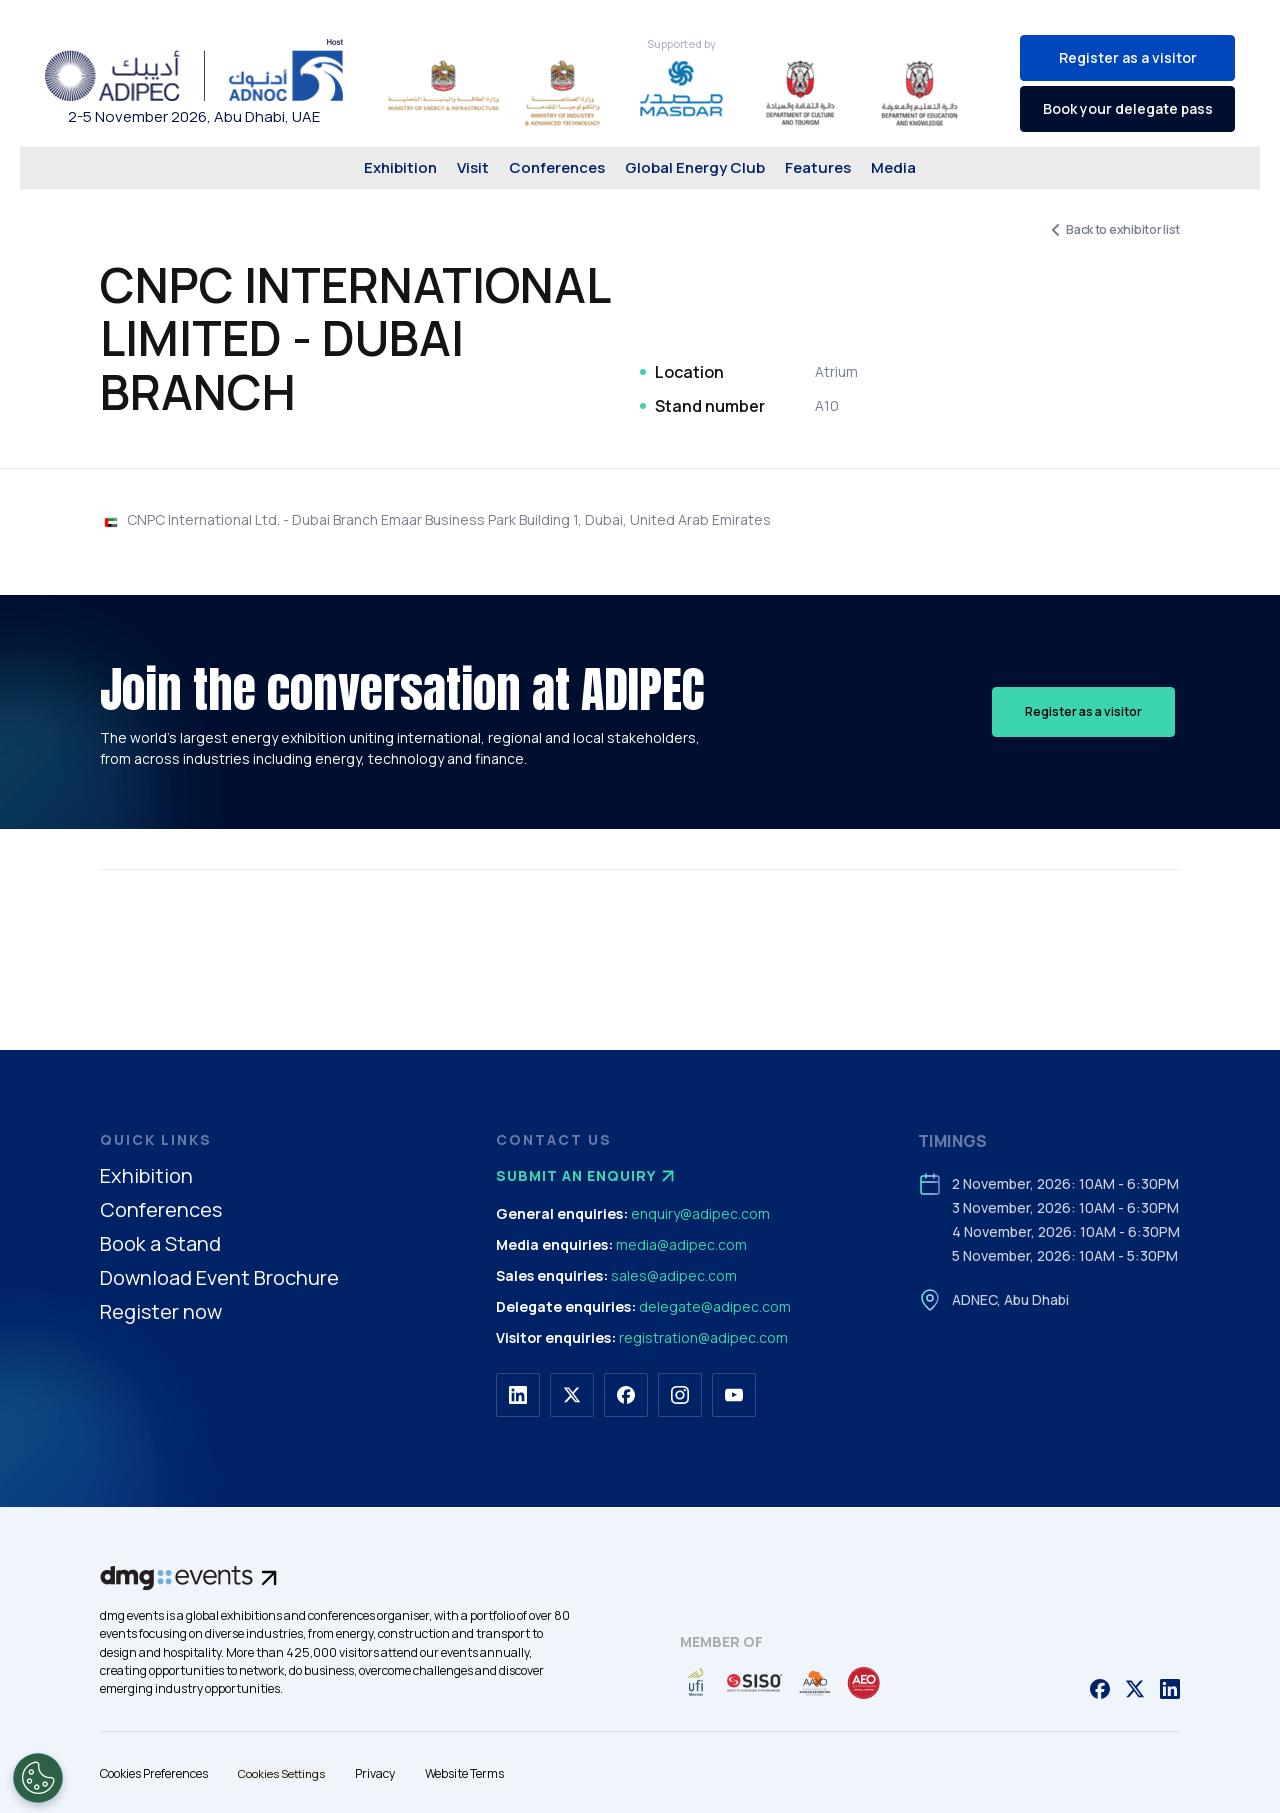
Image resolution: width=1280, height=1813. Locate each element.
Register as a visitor (1128, 57)
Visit (473, 167)
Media (893, 167)
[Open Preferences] (38, 1778)
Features (818, 167)
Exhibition (400, 167)
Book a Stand (160, 1244)
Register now (161, 1312)
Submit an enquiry (588, 1176)
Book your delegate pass (1128, 108)
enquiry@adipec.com (700, 1213)
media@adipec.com (681, 1244)
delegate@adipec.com (715, 1306)
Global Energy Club (695, 167)
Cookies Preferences (154, 1773)
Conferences (557, 167)
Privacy (375, 1773)
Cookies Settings (281, 1773)
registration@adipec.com (703, 1337)
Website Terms (464, 1773)
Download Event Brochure (219, 1278)
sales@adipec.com (674, 1275)
